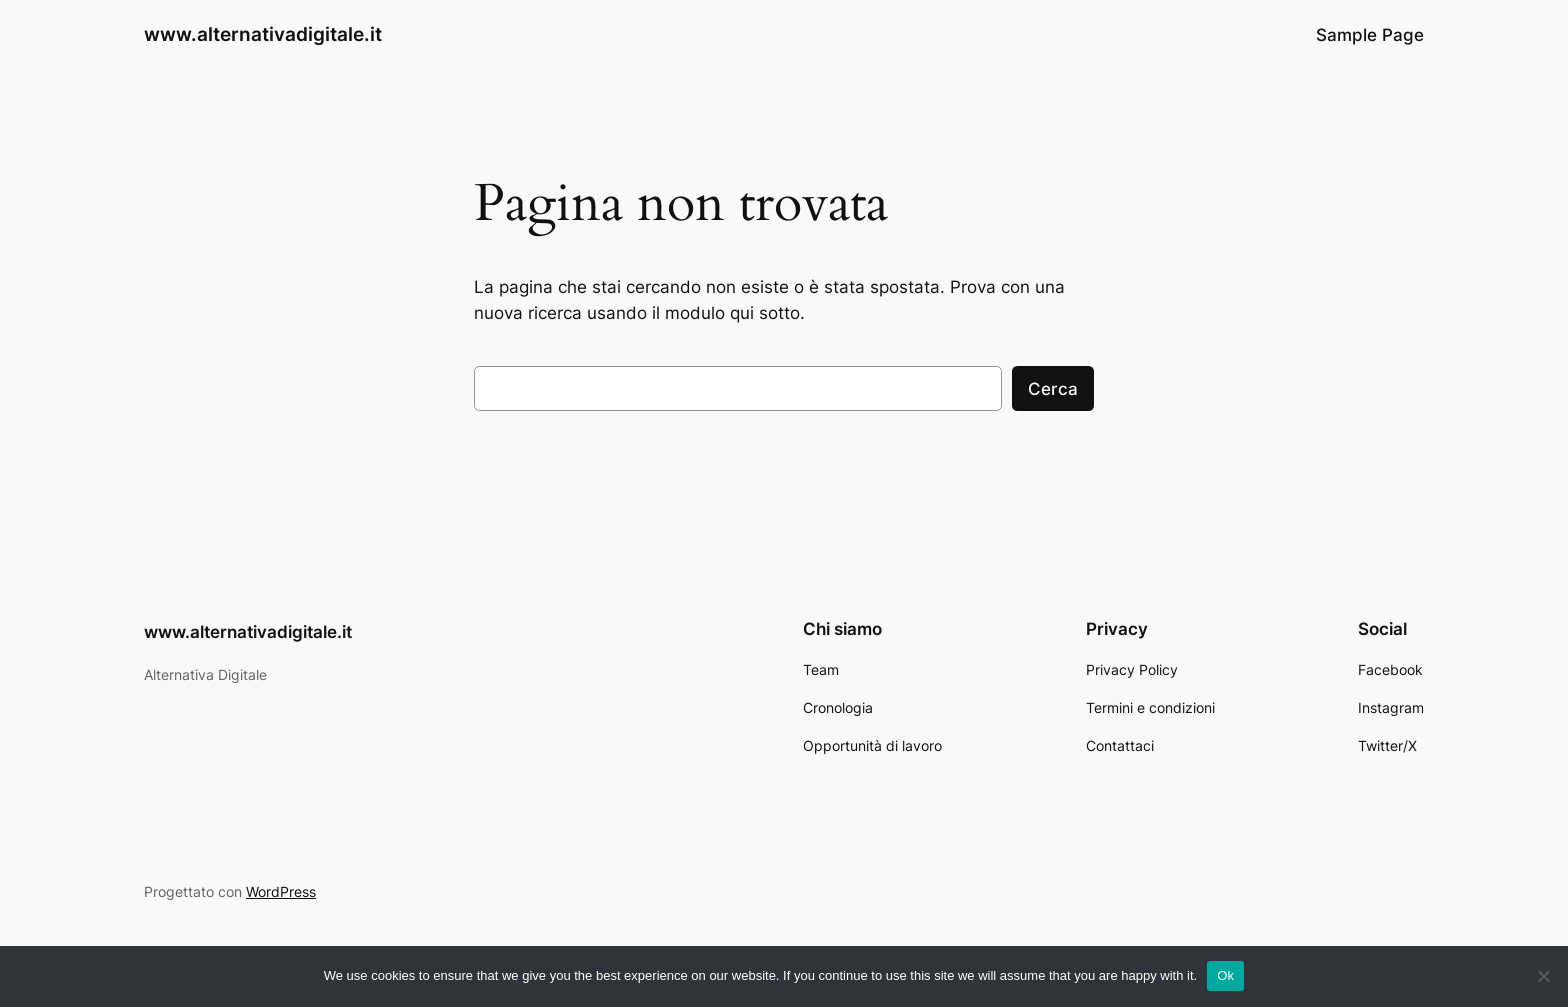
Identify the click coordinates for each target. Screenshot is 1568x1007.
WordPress (281, 891)
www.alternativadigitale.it (263, 34)
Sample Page (1370, 35)
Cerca (1053, 389)
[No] (1543, 976)
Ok (1225, 975)
